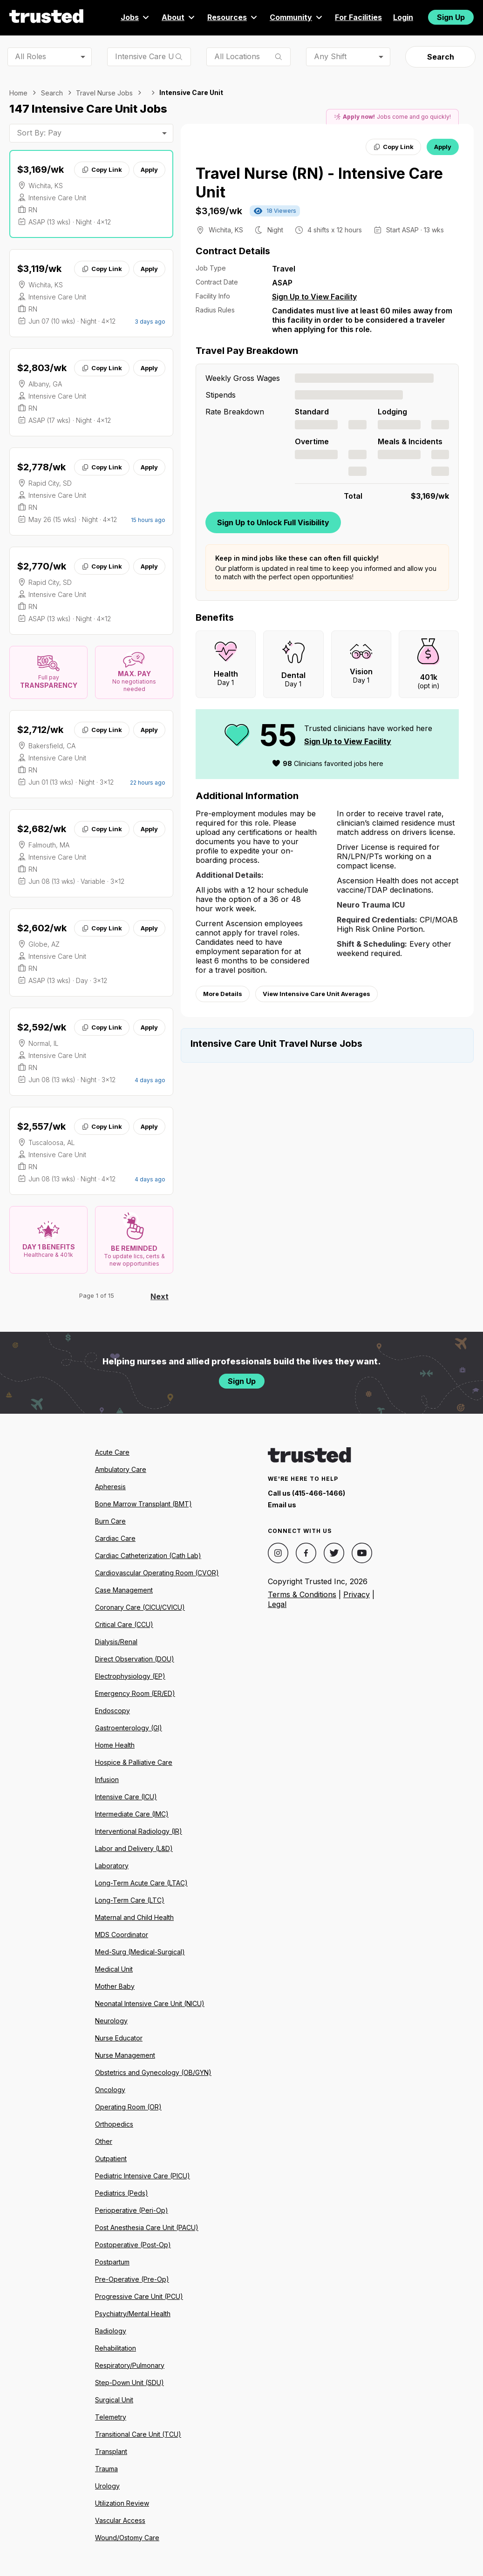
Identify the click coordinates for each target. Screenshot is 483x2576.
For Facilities (358, 17)
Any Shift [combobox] (330, 56)
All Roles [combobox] (30, 56)
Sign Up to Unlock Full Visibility (273, 522)
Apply (149, 169)
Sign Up (451, 17)
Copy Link (102, 169)
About (179, 17)
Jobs (135, 17)
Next (159, 1296)
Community (297, 17)
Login (403, 17)
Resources (233, 17)
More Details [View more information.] (222, 993)
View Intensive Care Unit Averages (316, 993)
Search (440, 56)
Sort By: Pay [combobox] (39, 132)
